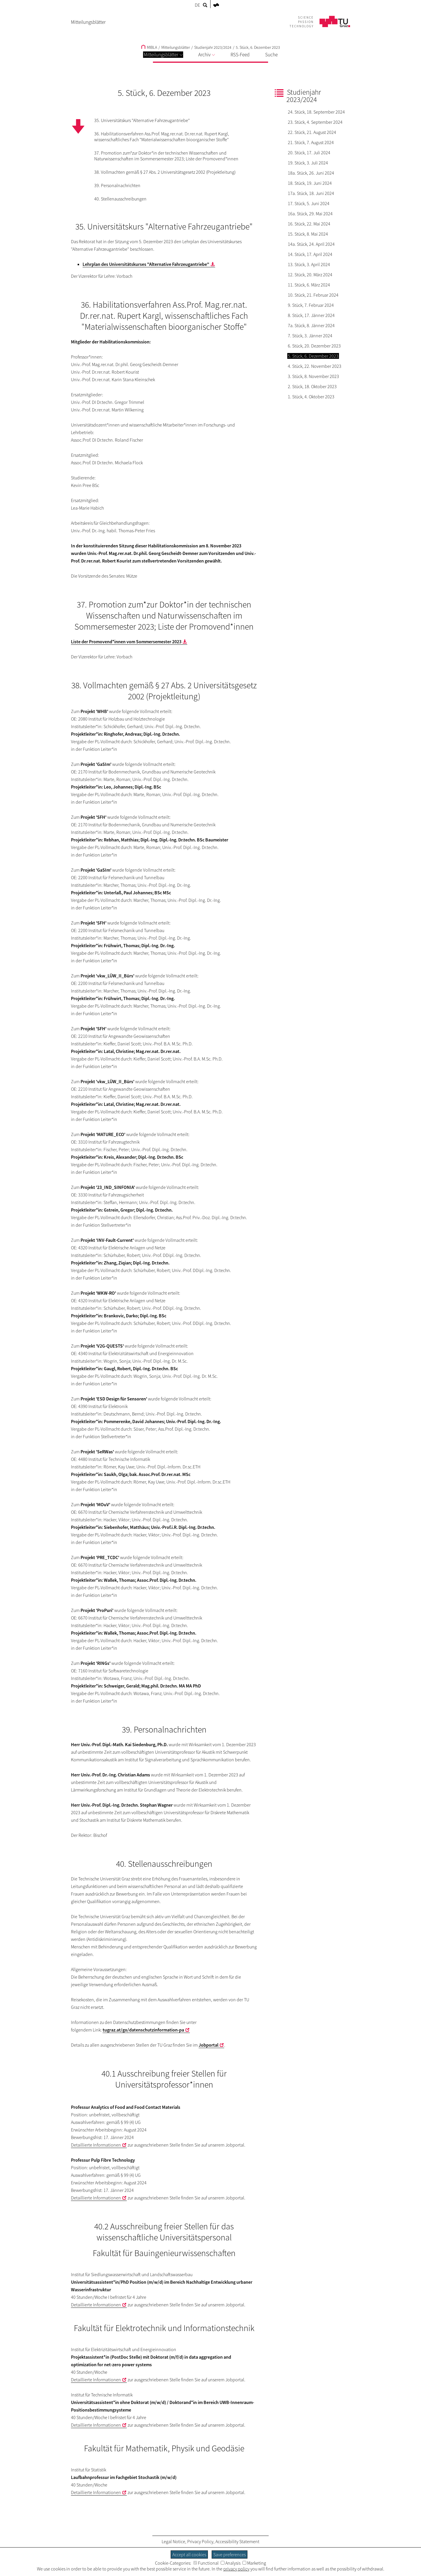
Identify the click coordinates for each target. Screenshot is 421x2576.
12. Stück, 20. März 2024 (310, 274)
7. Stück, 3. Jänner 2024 (310, 335)
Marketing (254, 2563)
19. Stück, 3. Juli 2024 (308, 163)
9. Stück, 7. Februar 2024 (311, 305)
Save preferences (229, 2554)
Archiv (206, 54)
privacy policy (236, 2569)
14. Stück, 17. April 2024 (310, 254)
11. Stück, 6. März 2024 (309, 285)
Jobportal (208, 2045)
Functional (206, 2563)
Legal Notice (173, 2541)
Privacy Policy (200, 2541)
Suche (271, 54)
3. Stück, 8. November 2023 (313, 376)
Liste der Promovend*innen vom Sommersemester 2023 (126, 641)
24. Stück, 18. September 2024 (316, 112)
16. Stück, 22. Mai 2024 (309, 224)
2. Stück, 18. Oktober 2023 (312, 386)
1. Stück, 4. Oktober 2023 (311, 397)
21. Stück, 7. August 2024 (311, 142)
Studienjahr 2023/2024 (212, 47)
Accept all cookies (189, 2554)
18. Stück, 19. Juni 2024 (310, 183)
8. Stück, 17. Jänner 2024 (311, 315)
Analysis (230, 2563)
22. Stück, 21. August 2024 (312, 132)
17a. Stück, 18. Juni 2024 (311, 193)
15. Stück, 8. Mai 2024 (308, 234)
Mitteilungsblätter (163, 54)
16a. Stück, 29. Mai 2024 (310, 213)
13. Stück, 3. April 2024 (309, 264)
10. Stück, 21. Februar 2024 (313, 295)
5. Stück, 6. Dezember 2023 (258, 47)
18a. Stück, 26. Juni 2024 (311, 173)
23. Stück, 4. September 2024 (315, 122)
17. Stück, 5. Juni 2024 (308, 203)
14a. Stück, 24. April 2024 (311, 244)
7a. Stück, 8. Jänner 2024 (311, 325)
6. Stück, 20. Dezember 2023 (314, 346)
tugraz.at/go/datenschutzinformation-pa (143, 2030)
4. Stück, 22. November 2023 (314, 366)
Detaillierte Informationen (96, 2145)
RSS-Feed (240, 54)
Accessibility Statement (237, 2541)
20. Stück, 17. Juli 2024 (309, 152)
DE (197, 5)
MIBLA (149, 47)
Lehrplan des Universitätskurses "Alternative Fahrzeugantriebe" (146, 264)
